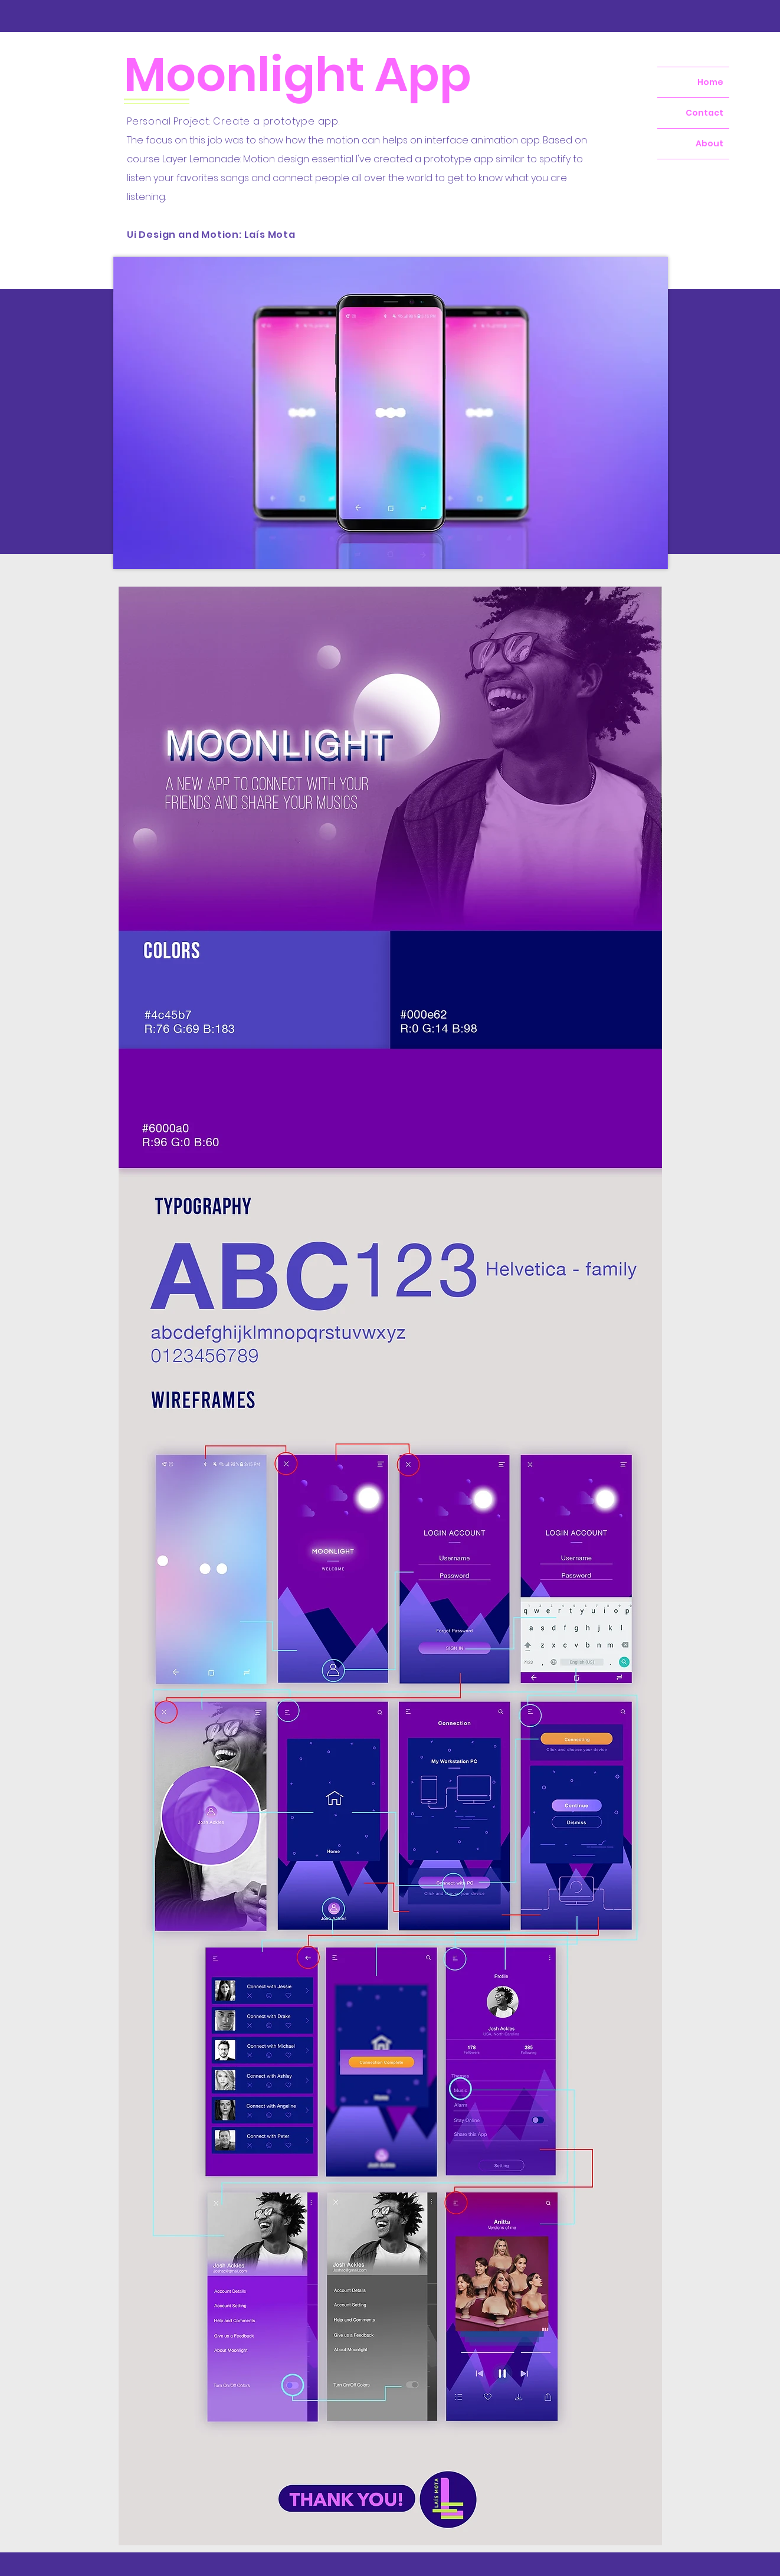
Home (710, 82)
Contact (704, 113)
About (709, 143)
